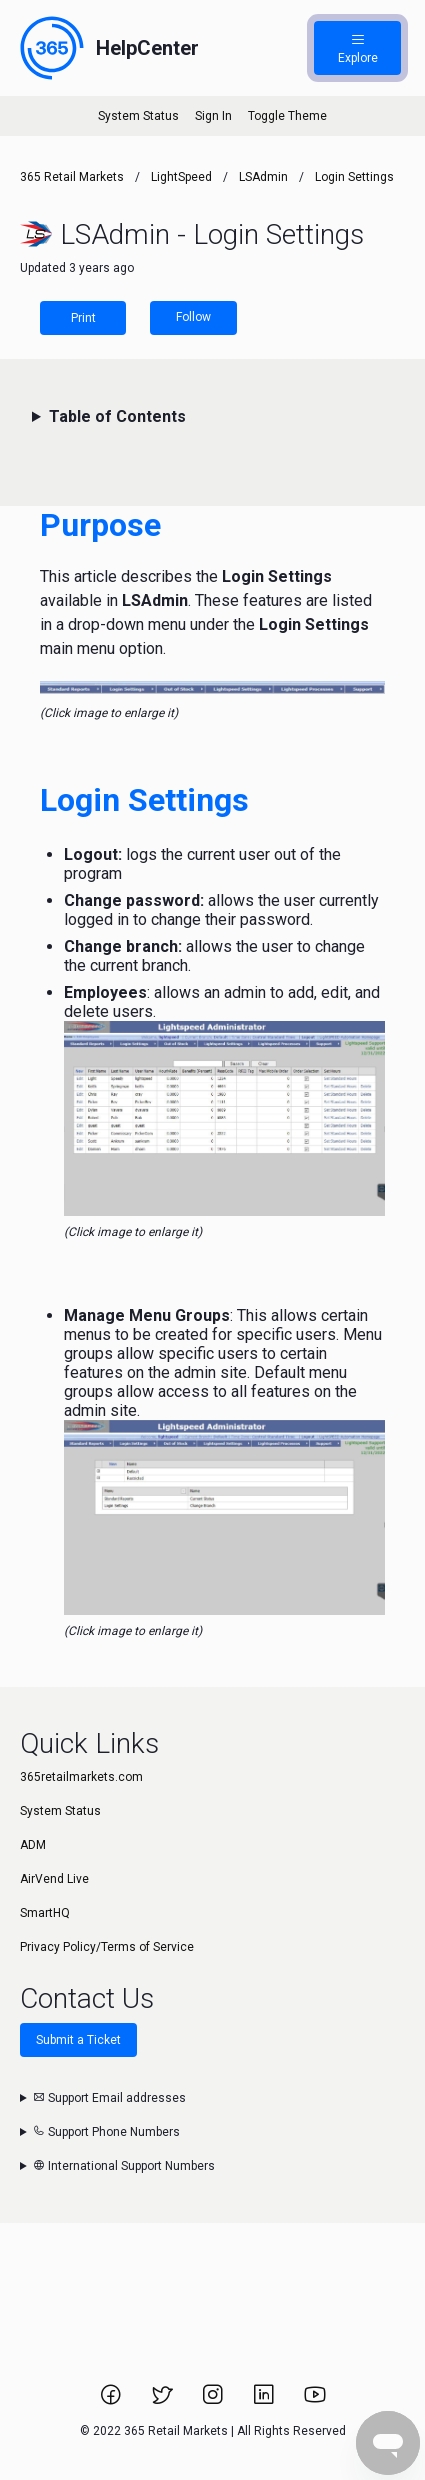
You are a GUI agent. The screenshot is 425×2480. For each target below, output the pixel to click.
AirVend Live (54, 1879)
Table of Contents (117, 416)
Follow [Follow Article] (193, 317)
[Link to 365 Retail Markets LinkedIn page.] (265, 2401)
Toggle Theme (287, 116)
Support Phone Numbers (106, 2132)
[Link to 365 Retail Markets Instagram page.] (214, 2401)
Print (83, 318)
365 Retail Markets (72, 177)
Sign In (213, 116)
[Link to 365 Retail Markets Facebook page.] (112, 2401)
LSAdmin (263, 177)
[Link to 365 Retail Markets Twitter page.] (163, 2401)
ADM (33, 1845)
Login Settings (354, 177)
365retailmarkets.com (81, 1777)
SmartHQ (45, 1913)
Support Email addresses (109, 2098)
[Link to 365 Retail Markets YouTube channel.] (315, 2401)
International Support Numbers (124, 2166)
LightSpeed (181, 177)
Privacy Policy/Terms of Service (107, 1947)
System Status (138, 116)
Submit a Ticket (78, 2040)
